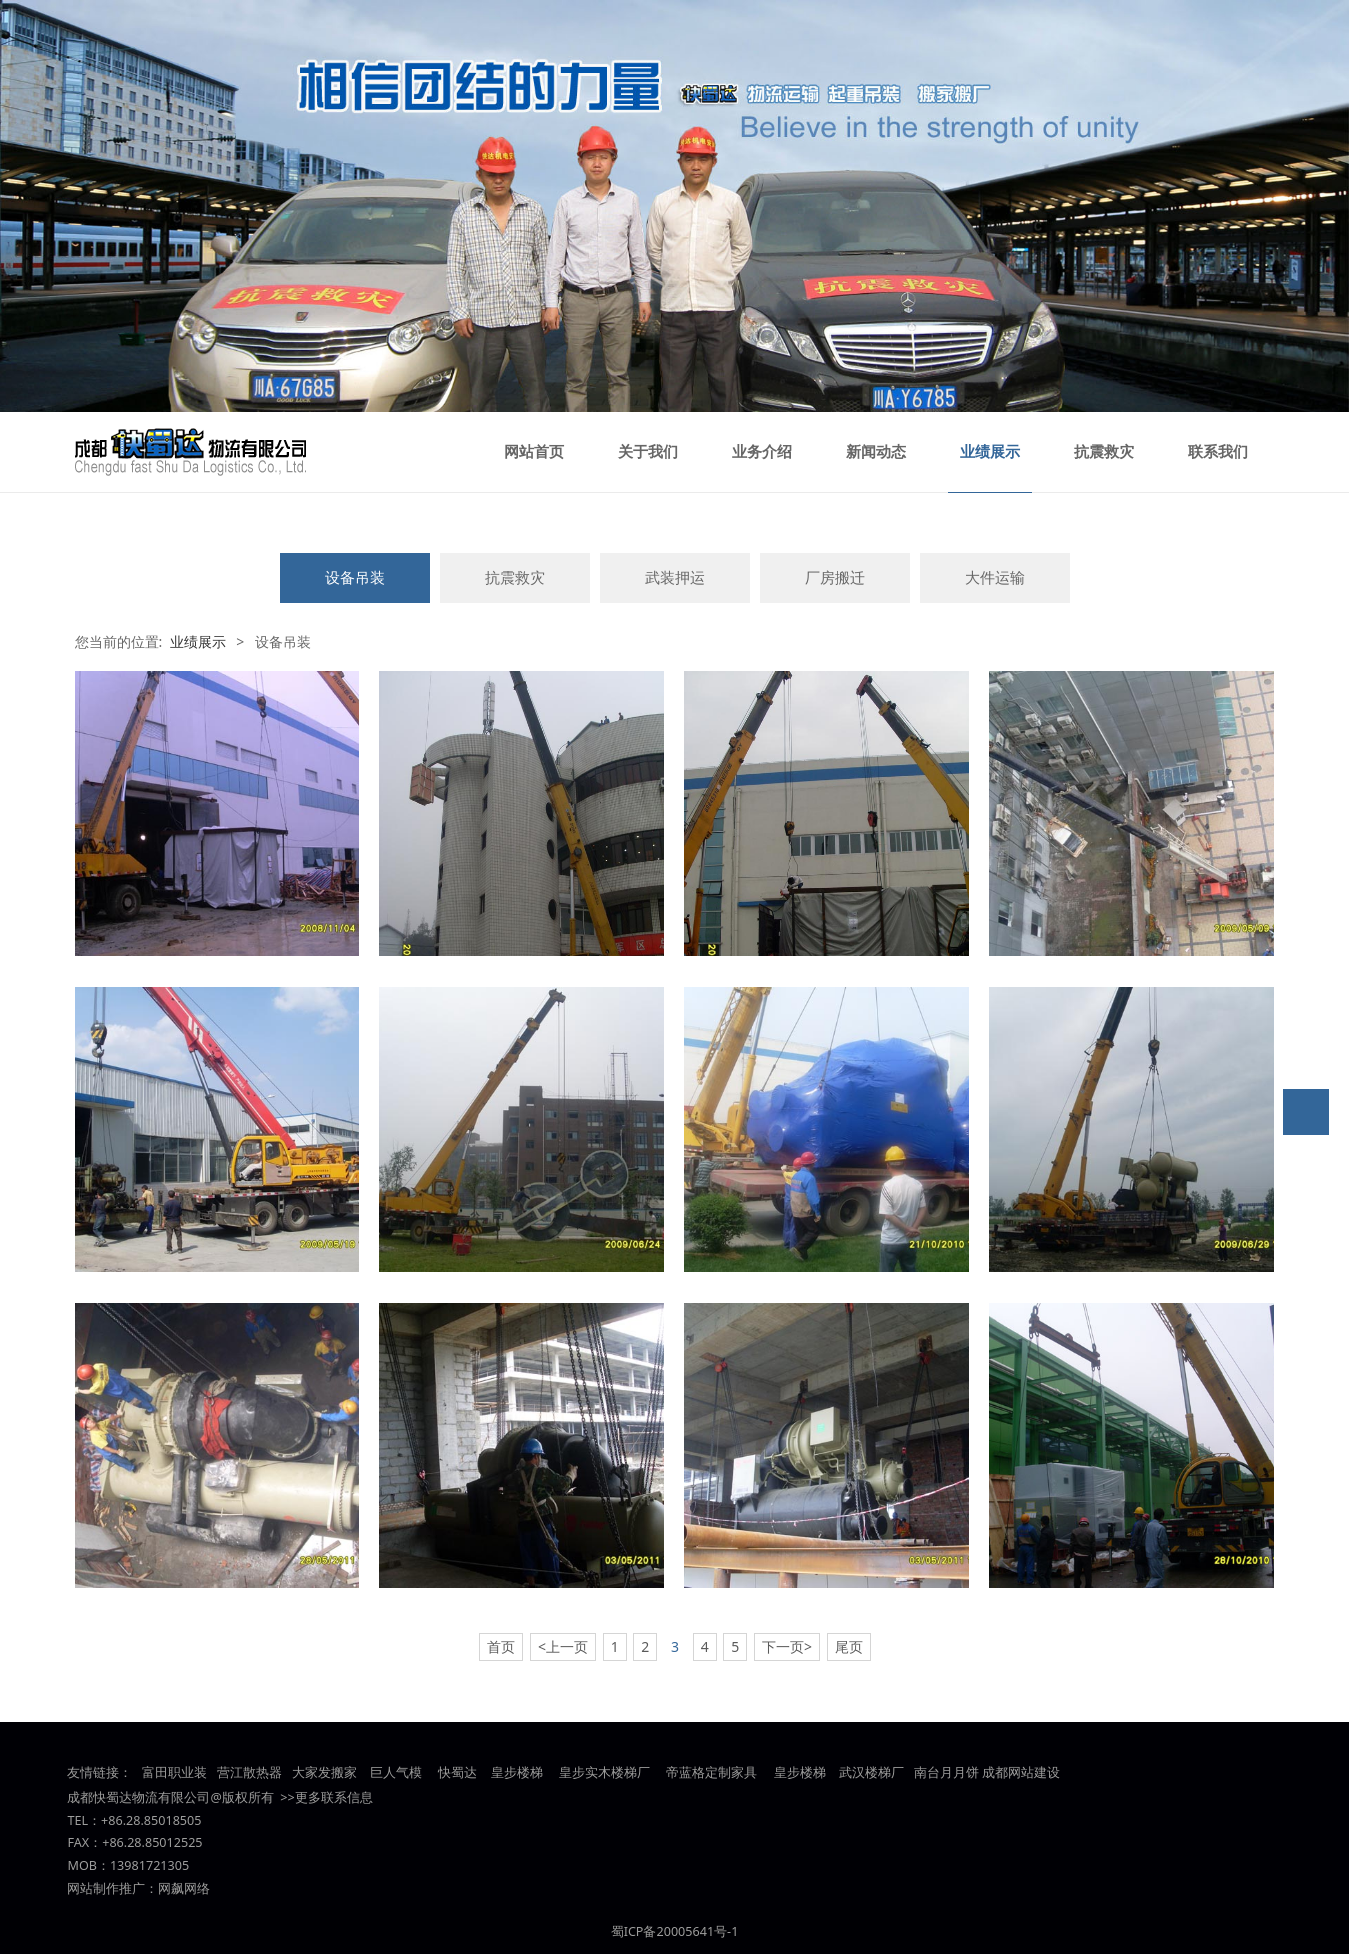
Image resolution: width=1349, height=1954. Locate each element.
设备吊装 (355, 577)
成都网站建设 (1021, 1772)
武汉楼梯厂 (871, 1772)
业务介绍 (762, 452)
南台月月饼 (946, 1772)
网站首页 (534, 452)
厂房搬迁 (835, 577)
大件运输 (995, 577)
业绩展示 (990, 452)
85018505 (173, 1820)
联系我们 (1218, 452)
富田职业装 (174, 1772)
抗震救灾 (1104, 452)
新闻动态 (876, 452)
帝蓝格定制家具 (711, 1772)
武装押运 (675, 577)
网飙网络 (184, 1888)
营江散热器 (249, 1772)
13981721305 (149, 1865)
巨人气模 (397, 1772)
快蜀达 (457, 1772)
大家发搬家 (324, 1772)
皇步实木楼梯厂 (604, 1772)
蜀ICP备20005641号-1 (675, 1931)
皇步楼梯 (514, 1772)
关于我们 (648, 452)
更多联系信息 (334, 1797)
